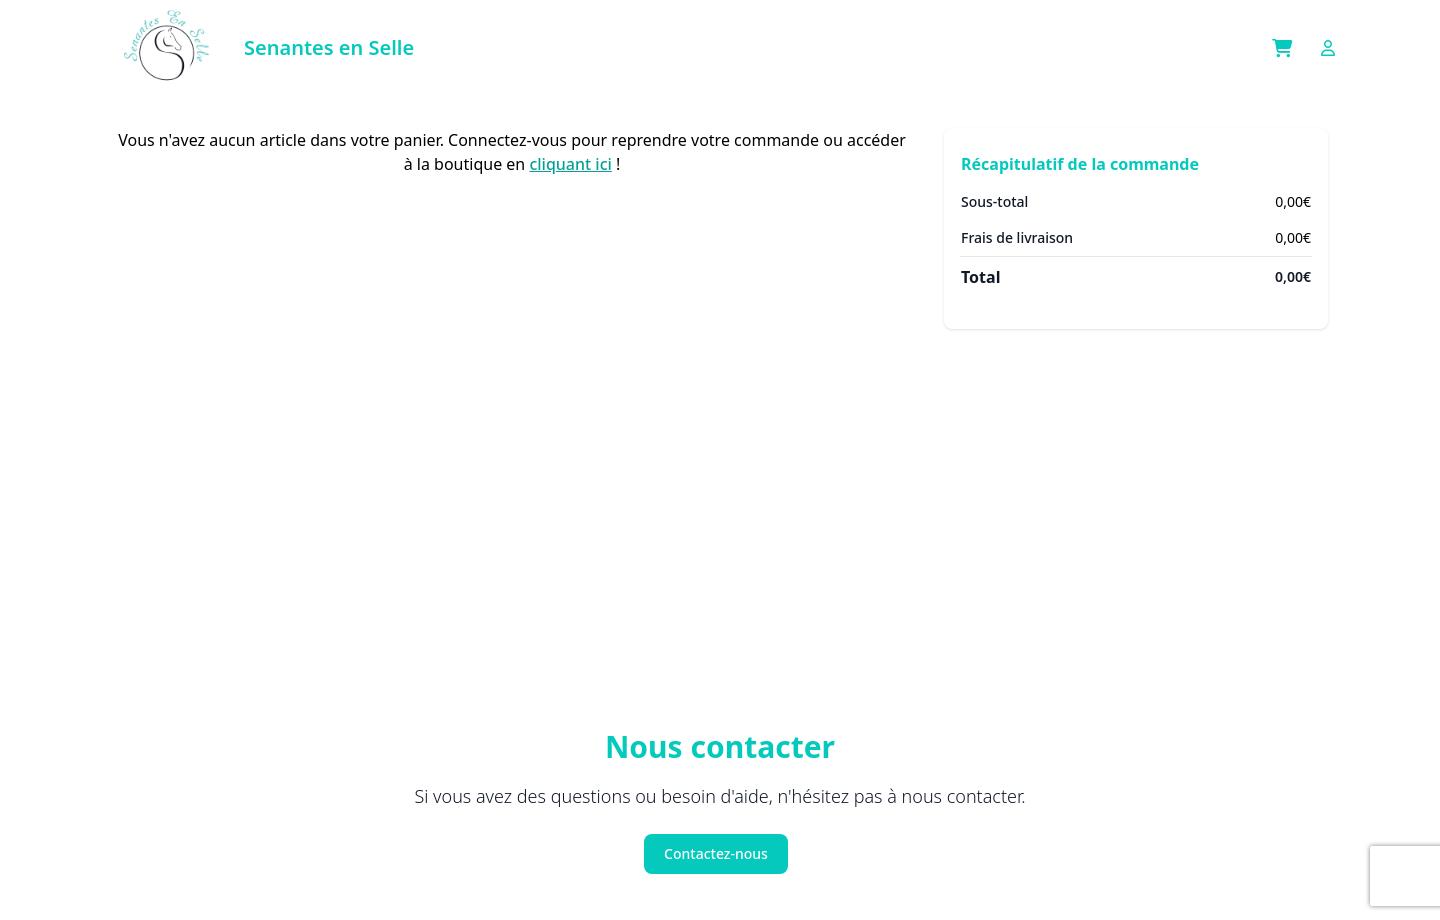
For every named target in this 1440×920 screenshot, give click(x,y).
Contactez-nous (716, 853)
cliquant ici (570, 164)
